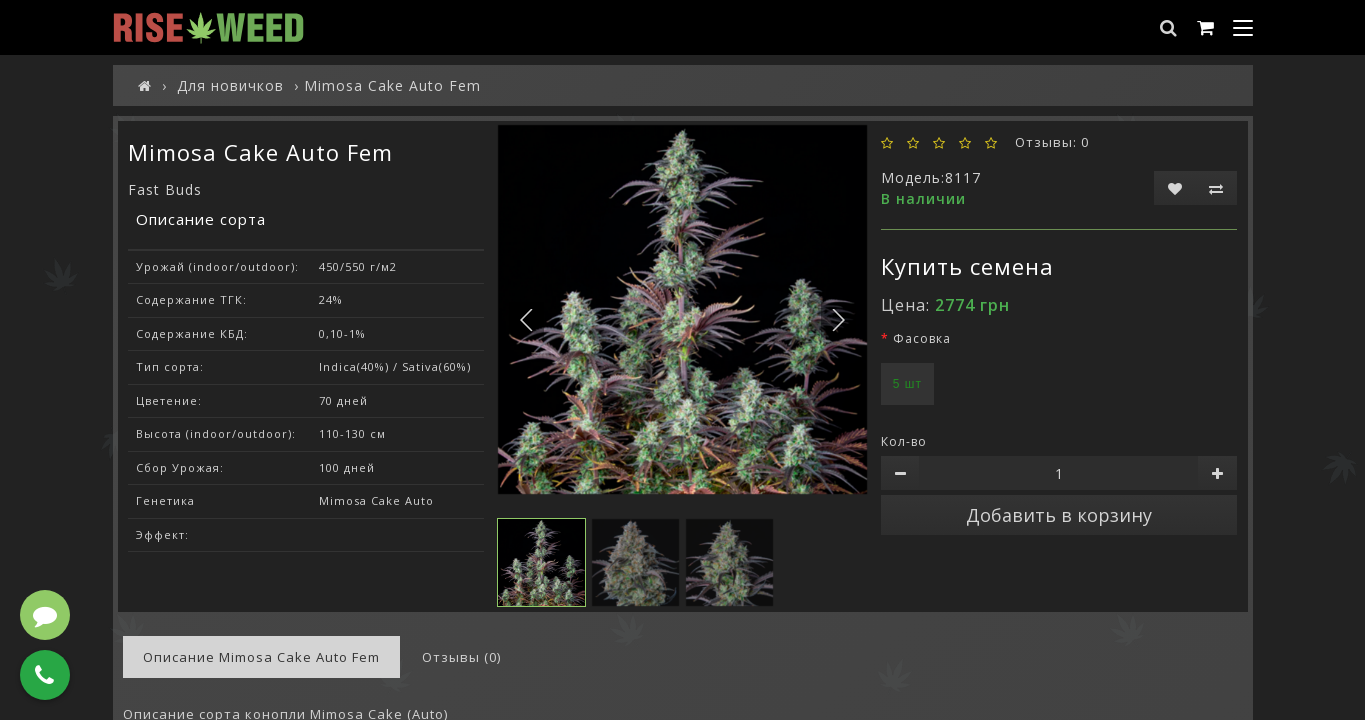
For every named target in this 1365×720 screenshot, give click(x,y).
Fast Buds (165, 189)
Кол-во (904, 441)
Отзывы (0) (461, 657)
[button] (838, 319)
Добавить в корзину (1059, 515)
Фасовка (922, 338)
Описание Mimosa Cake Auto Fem (261, 657)
